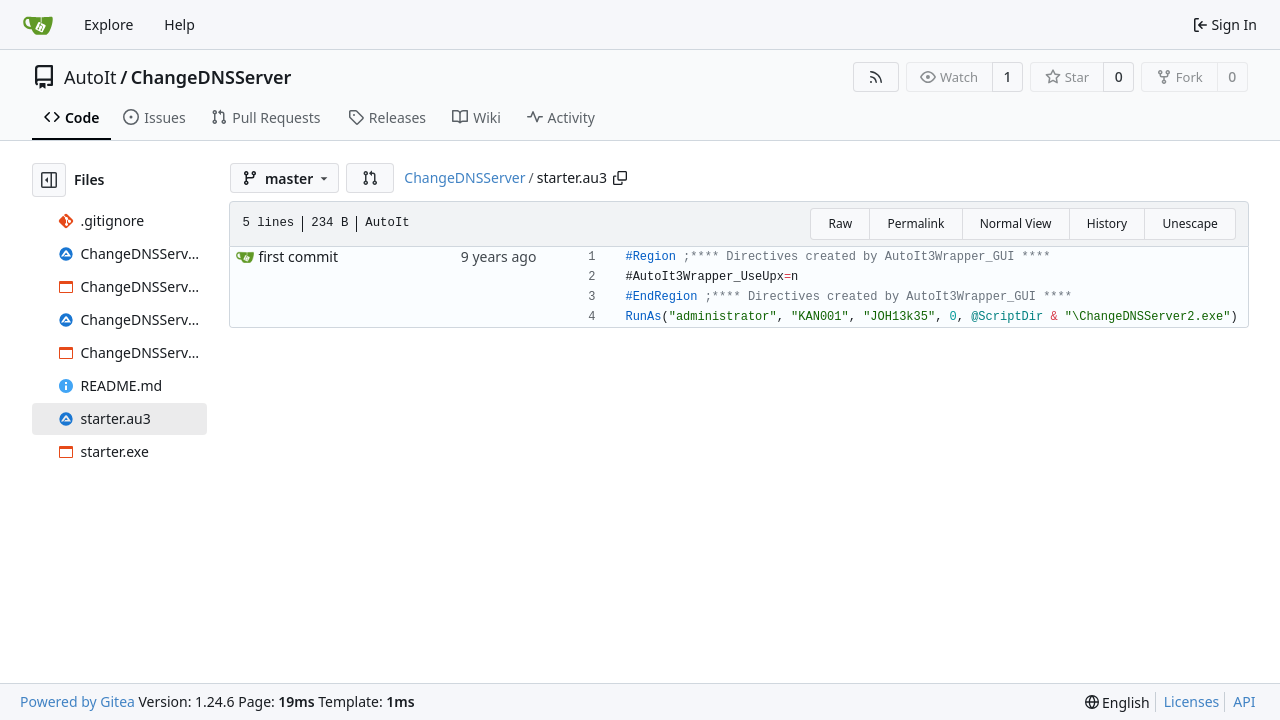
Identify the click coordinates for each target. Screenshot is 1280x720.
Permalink (915, 223)
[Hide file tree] (49, 180)
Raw (840, 223)
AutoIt (90, 77)
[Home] (38, 25)
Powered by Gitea (77, 701)
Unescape (1189, 223)
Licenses (1192, 701)
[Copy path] (620, 178)
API (1244, 701)
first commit (298, 256)
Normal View (1016, 223)
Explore (108, 24)
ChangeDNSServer (211, 77)
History (1107, 223)
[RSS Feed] (876, 77)
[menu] (1117, 702)
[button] (370, 178)
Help (179, 24)
